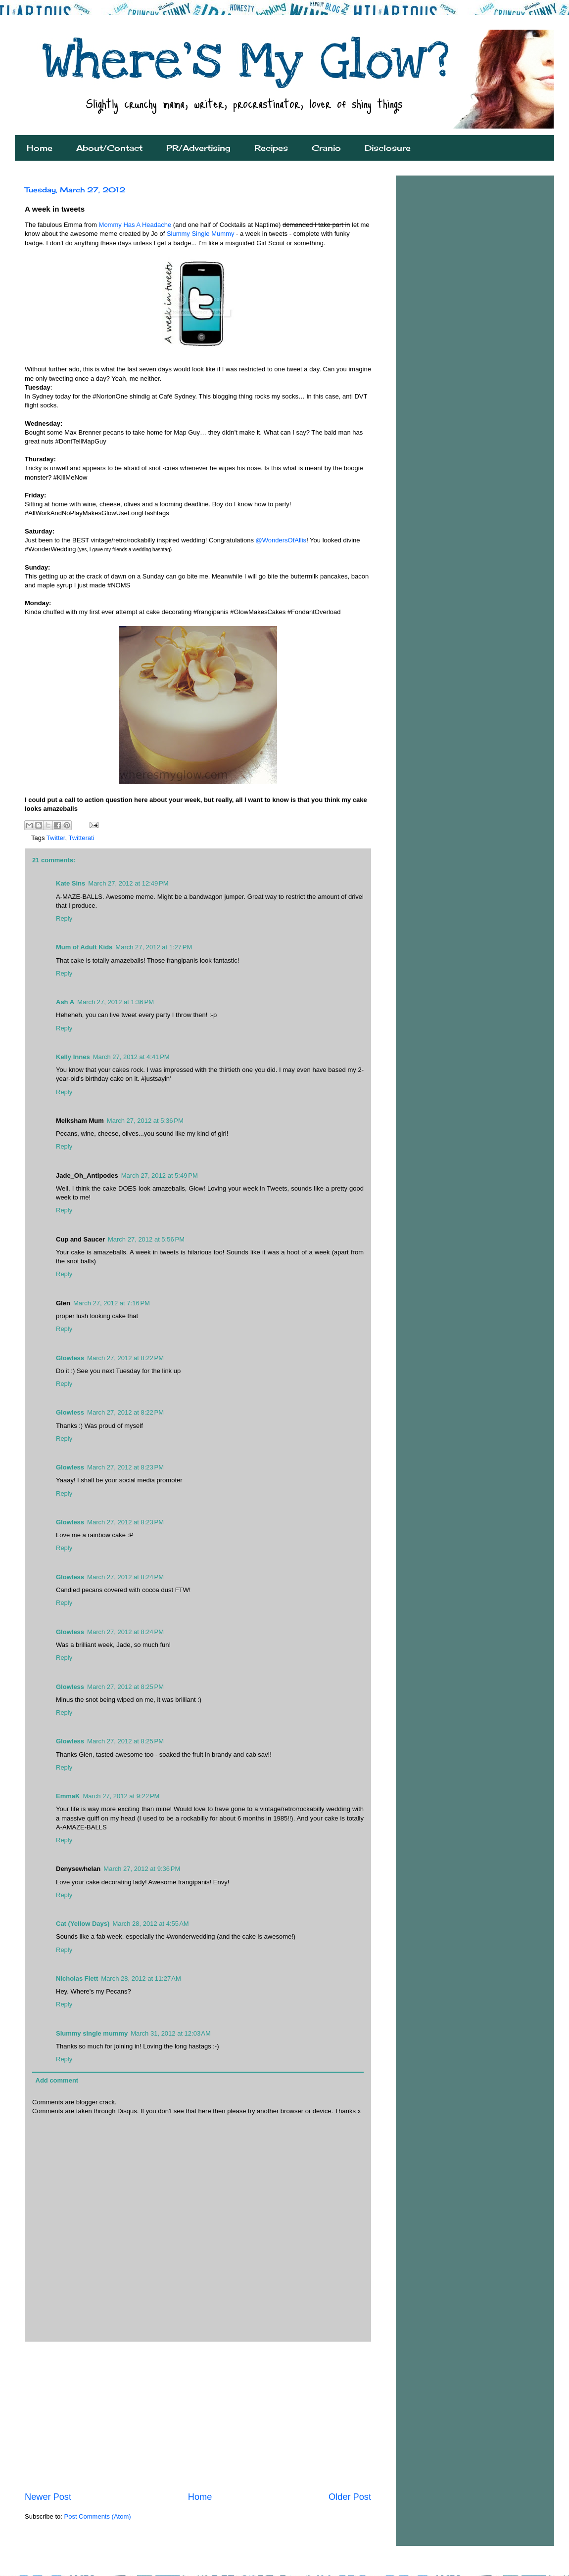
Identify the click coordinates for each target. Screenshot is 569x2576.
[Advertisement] (198, 2416)
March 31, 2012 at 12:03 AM (171, 2033)
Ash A (65, 1002)
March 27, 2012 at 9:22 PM (121, 1796)
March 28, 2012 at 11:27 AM (141, 1978)
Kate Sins (70, 883)
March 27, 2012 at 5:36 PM (145, 1120)
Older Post (350, 2497)
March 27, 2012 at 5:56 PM (146, 1239)
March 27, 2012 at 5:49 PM (159, 1175)
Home (39, 148)
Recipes (271, 148)
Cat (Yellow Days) (82, 1923)
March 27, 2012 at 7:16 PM (111, 1303)
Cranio (326, 148)
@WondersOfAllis (281, 540)
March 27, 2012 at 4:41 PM (131, 1057)
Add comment (57, 2080)
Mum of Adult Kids (84, 947)
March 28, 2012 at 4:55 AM (150, 1923)
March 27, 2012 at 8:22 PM (125, 1358)
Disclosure (388, 148)
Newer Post (48, 2497)
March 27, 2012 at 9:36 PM (141, 1868)
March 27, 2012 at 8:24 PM (125, 1577)
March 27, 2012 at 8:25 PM (125, 1686)
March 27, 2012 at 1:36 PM (115, 1002)
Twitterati (81, 838)
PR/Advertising (198, 148)
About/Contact (109, 148)
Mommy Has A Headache (135, 224)
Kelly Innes (73, 1057)
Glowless (70, 1358)
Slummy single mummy (92, 2033)
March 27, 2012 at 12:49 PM (128, 883)
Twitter (56, 838)
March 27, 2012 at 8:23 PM (125, 1467)
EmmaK (68, 1796)
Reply (64, 918)
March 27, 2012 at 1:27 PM (153, 947)
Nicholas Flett (77, 1978)
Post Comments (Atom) (97, 2516)
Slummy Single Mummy (201, 233)
